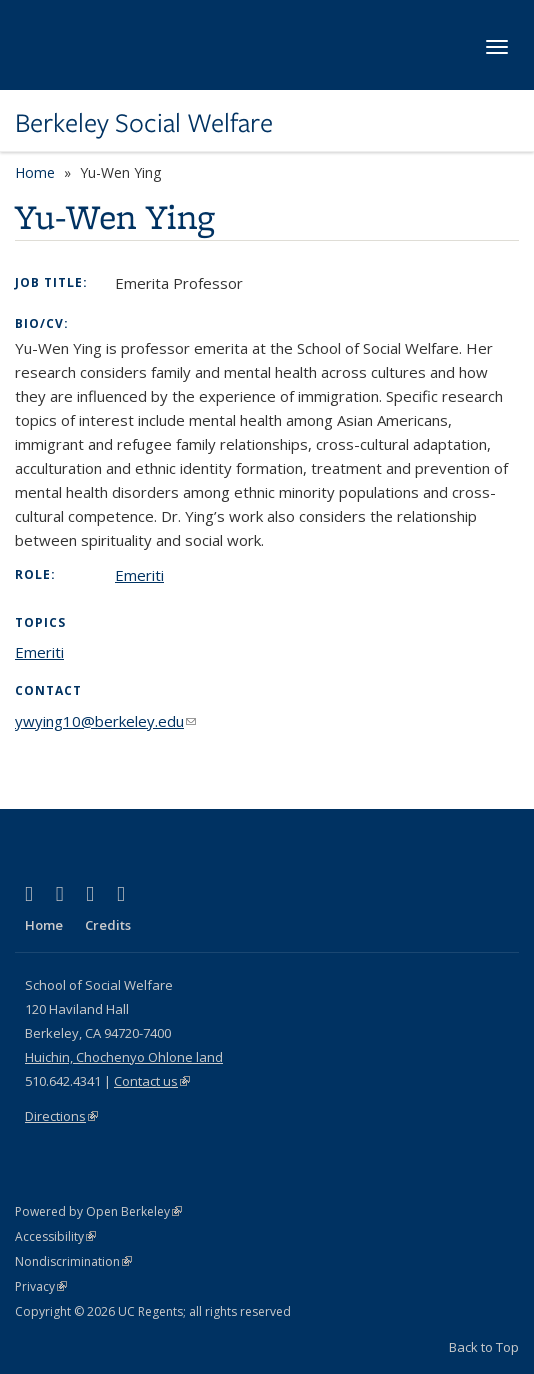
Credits (108, 925)
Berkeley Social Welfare (144, 123)
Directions (61, 1116)
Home (35, 172)
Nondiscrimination (73, 1261)
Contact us (152, 1081)
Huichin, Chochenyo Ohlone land (124, 1057)
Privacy (41, 1286)
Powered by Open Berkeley (98, 1211)
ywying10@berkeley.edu (105, 721)
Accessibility (55, 1236)
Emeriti (139, 575)
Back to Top (484, 1347)
